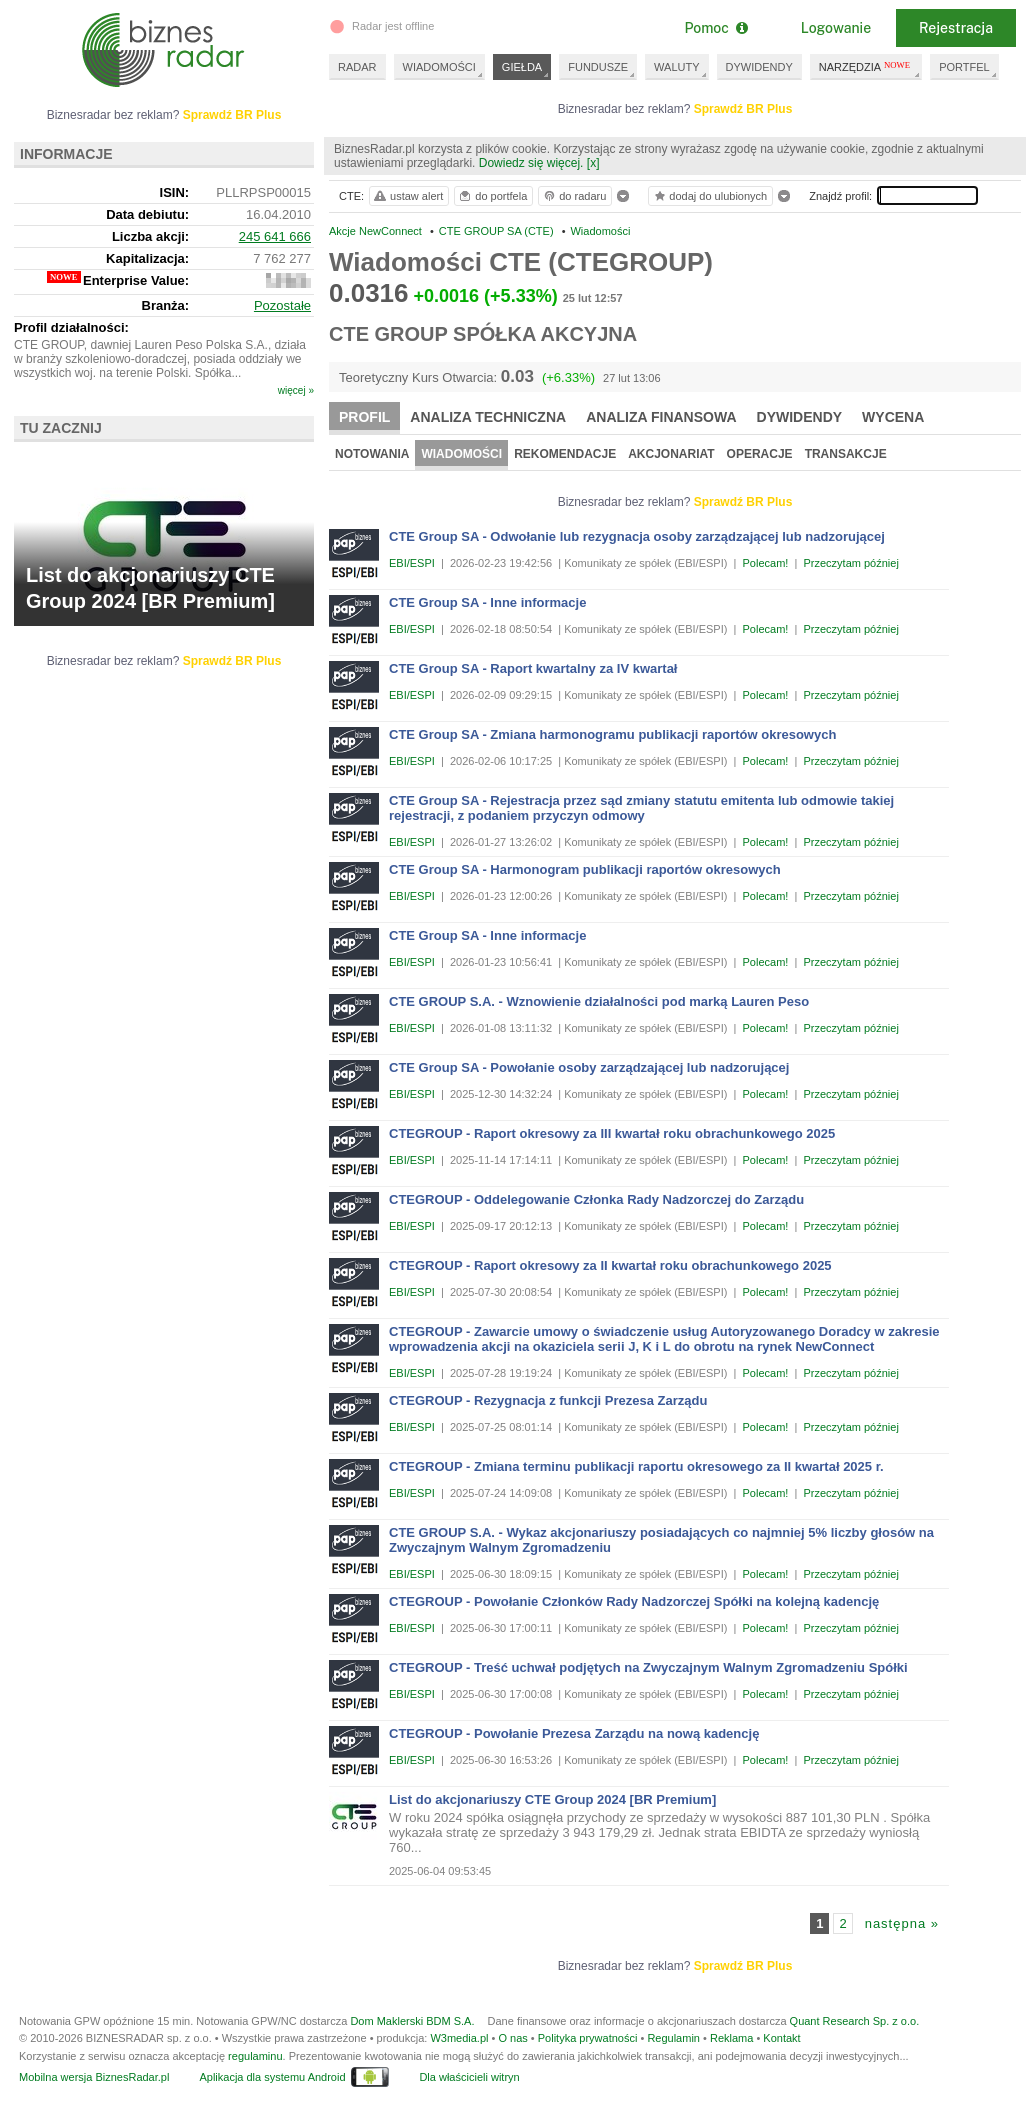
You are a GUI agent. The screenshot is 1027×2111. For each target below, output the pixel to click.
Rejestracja (956, 28)
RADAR (357, 67)
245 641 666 (275, 236)
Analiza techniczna (488, 417)
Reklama (731, 2038)
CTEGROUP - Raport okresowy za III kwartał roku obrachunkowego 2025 (612, 1133)
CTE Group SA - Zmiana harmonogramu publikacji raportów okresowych (612, 734)
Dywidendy (800, 417)
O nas (512, 2038)
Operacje (760, 454)
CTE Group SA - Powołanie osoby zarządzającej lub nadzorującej (589, 1067)
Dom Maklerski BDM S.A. (412, 2021)
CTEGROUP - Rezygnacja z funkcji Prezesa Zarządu (548, 1400)
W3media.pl (459, 2038)
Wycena (893, 417)
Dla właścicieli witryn (469, 2077)
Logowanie (836, 28)
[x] (593, 163)
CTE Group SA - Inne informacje (487, 602)
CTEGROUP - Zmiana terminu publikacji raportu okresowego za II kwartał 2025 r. (636, 1466)
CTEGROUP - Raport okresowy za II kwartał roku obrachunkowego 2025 (610, 1265)
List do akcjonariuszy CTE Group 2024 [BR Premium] (552, 1799)
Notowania (372, 454)
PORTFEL (964, 67)
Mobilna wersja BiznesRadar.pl (94, 2077)
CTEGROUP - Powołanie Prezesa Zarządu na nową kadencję (574, 1733)
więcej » (296, 390)
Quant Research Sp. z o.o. (855, 2021)
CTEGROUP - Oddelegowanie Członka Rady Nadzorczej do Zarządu (596, 1199)
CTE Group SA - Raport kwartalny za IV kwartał (533, 668)
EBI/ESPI (412, 563)
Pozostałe (282, 305)
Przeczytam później (850, 563)
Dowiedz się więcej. (531, 163)
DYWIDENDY (759, 67)
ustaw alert (407, 196)
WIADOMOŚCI (439, 67)
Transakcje (846, 454)
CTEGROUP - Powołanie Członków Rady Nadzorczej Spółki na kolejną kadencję (634, 1601)
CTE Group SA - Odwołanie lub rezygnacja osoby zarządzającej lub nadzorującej (637, 536)
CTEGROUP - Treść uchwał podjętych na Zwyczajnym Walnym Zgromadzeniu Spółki (648, 1667)
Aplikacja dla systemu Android (272, 2077)
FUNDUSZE (598, 67)
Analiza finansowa (661, 417)
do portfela (492, 196)
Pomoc (715, 28)
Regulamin (673, 2038)
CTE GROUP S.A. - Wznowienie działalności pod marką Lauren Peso (599, 1001)
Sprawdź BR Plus (743, 109)
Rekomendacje (565, 454)
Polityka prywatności (588, 2038)
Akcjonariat (671, 454)
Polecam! (766, 563)
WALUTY (676, 67)
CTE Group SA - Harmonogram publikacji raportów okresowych (585, 869)
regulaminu (255, 2056)
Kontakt (781, 2038)
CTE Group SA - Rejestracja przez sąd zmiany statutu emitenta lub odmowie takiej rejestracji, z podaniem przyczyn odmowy (641, 808)
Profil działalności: (71, 327)
